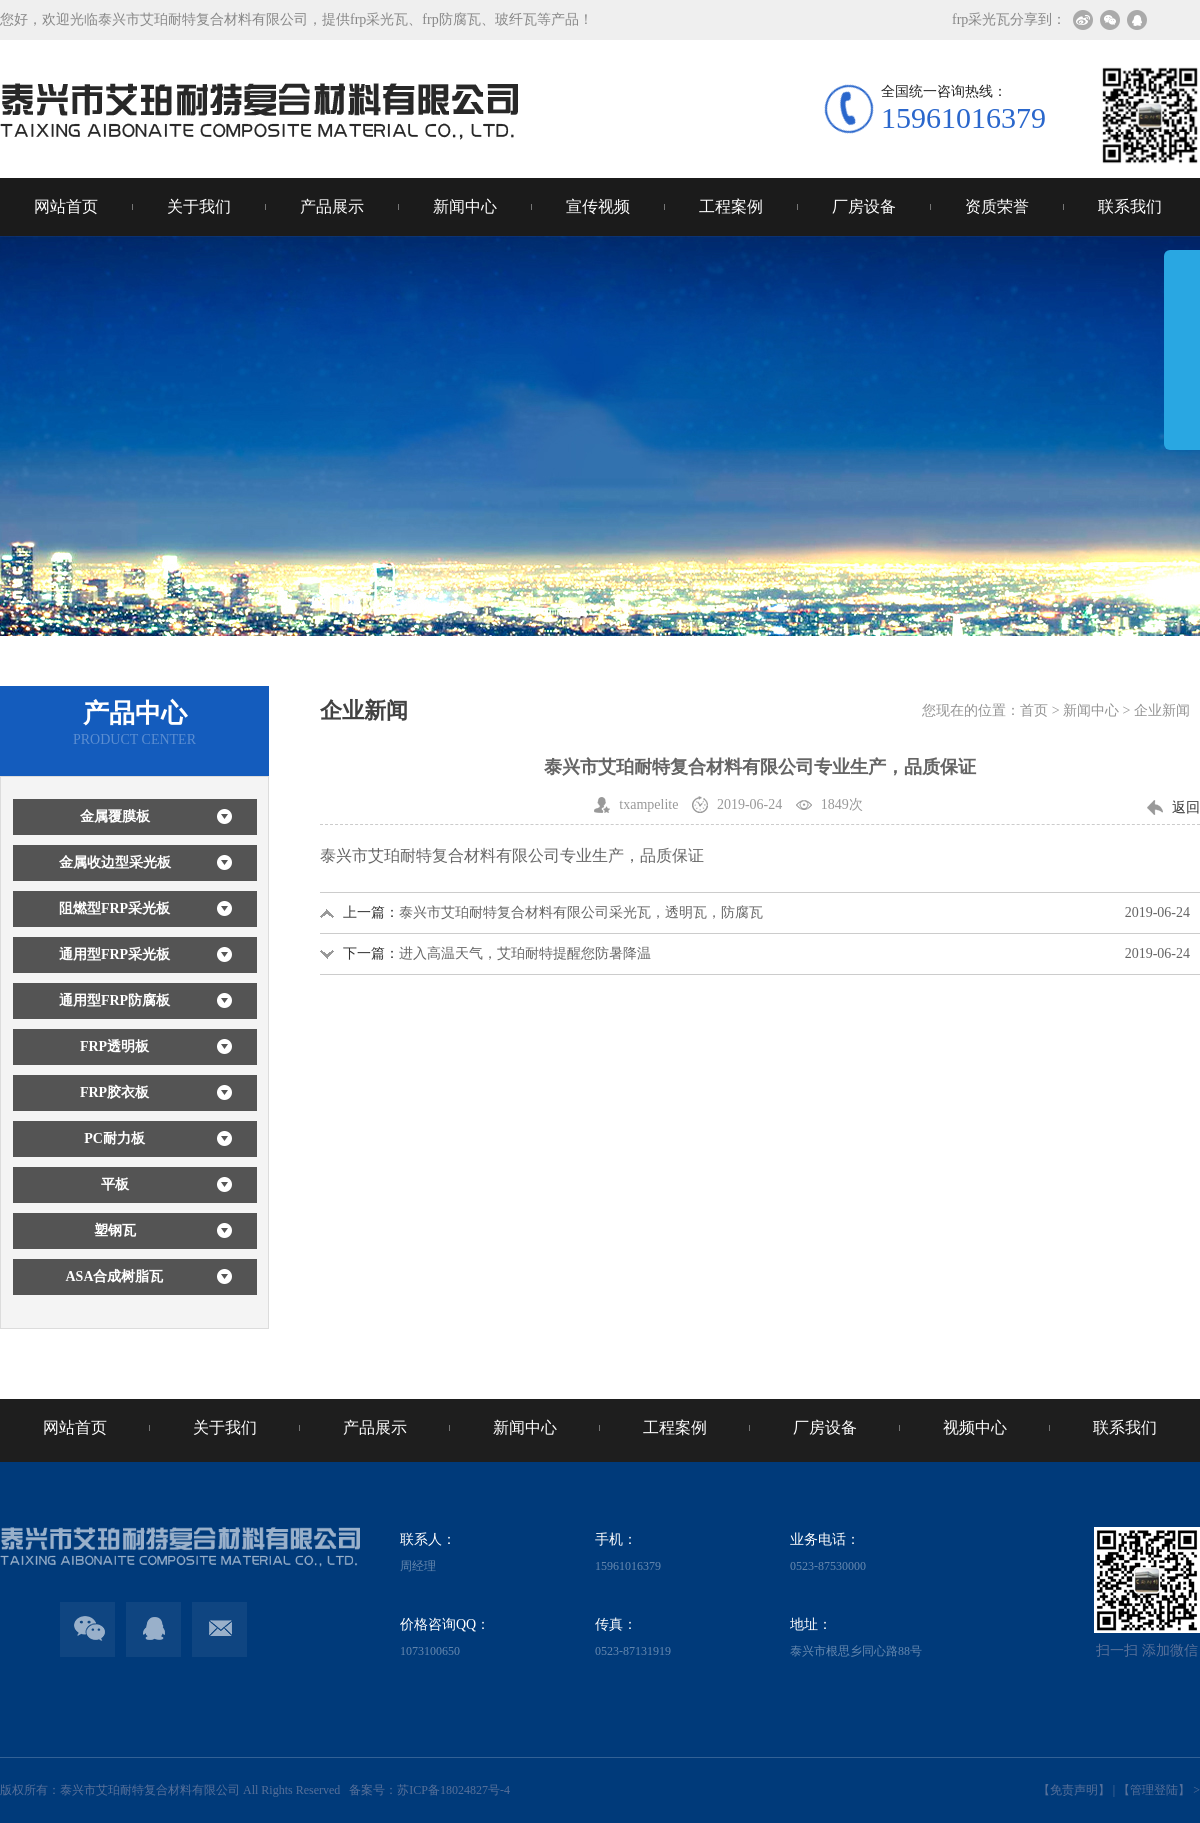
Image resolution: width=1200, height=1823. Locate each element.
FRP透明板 (114, 1046)
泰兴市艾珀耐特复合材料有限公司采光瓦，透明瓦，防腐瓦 (581, 912)
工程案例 (731, 206)
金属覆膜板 (115, 816)
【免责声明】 (1074, 1790)
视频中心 (975, 1427)
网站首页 (66, 206)
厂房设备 (864, 206)
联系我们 (1130, 206)
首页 (1034, 710)
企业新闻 (1162, 710)
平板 (115, 1184)
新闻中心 (465, 206)
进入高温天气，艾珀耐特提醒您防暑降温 (525, 953)
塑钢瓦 (115, 1230)
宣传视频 (598, 206)
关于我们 (199, 206)
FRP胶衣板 (114, 1092)
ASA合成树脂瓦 (114, 1276)
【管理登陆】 (1154, 1790)
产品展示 (332, 206)
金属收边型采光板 (115, 862)
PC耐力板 (114, 1138)
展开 (1182, 364)
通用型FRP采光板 (114, 954)
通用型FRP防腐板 (114, 1000)
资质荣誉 (997, 206)
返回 (1186, 807)
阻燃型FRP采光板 (114, 908)
